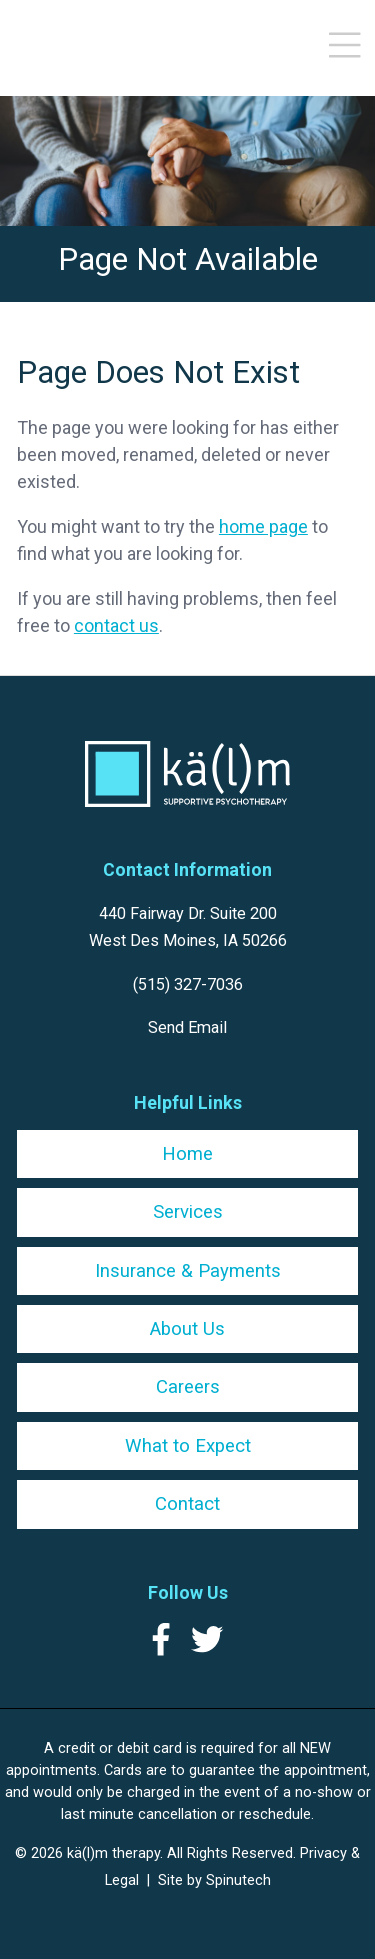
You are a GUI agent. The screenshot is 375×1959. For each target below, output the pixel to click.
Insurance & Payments (188, 1271)
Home (187, 1154)
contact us (116, 625)
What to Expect (188, 1446)
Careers (188, 1387)
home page (263, 526)
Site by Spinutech (214, 1880)
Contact (187, 1504)
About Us (187, 1329)
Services (188, 1212)
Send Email (187, 1027)
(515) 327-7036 (188, 984)
